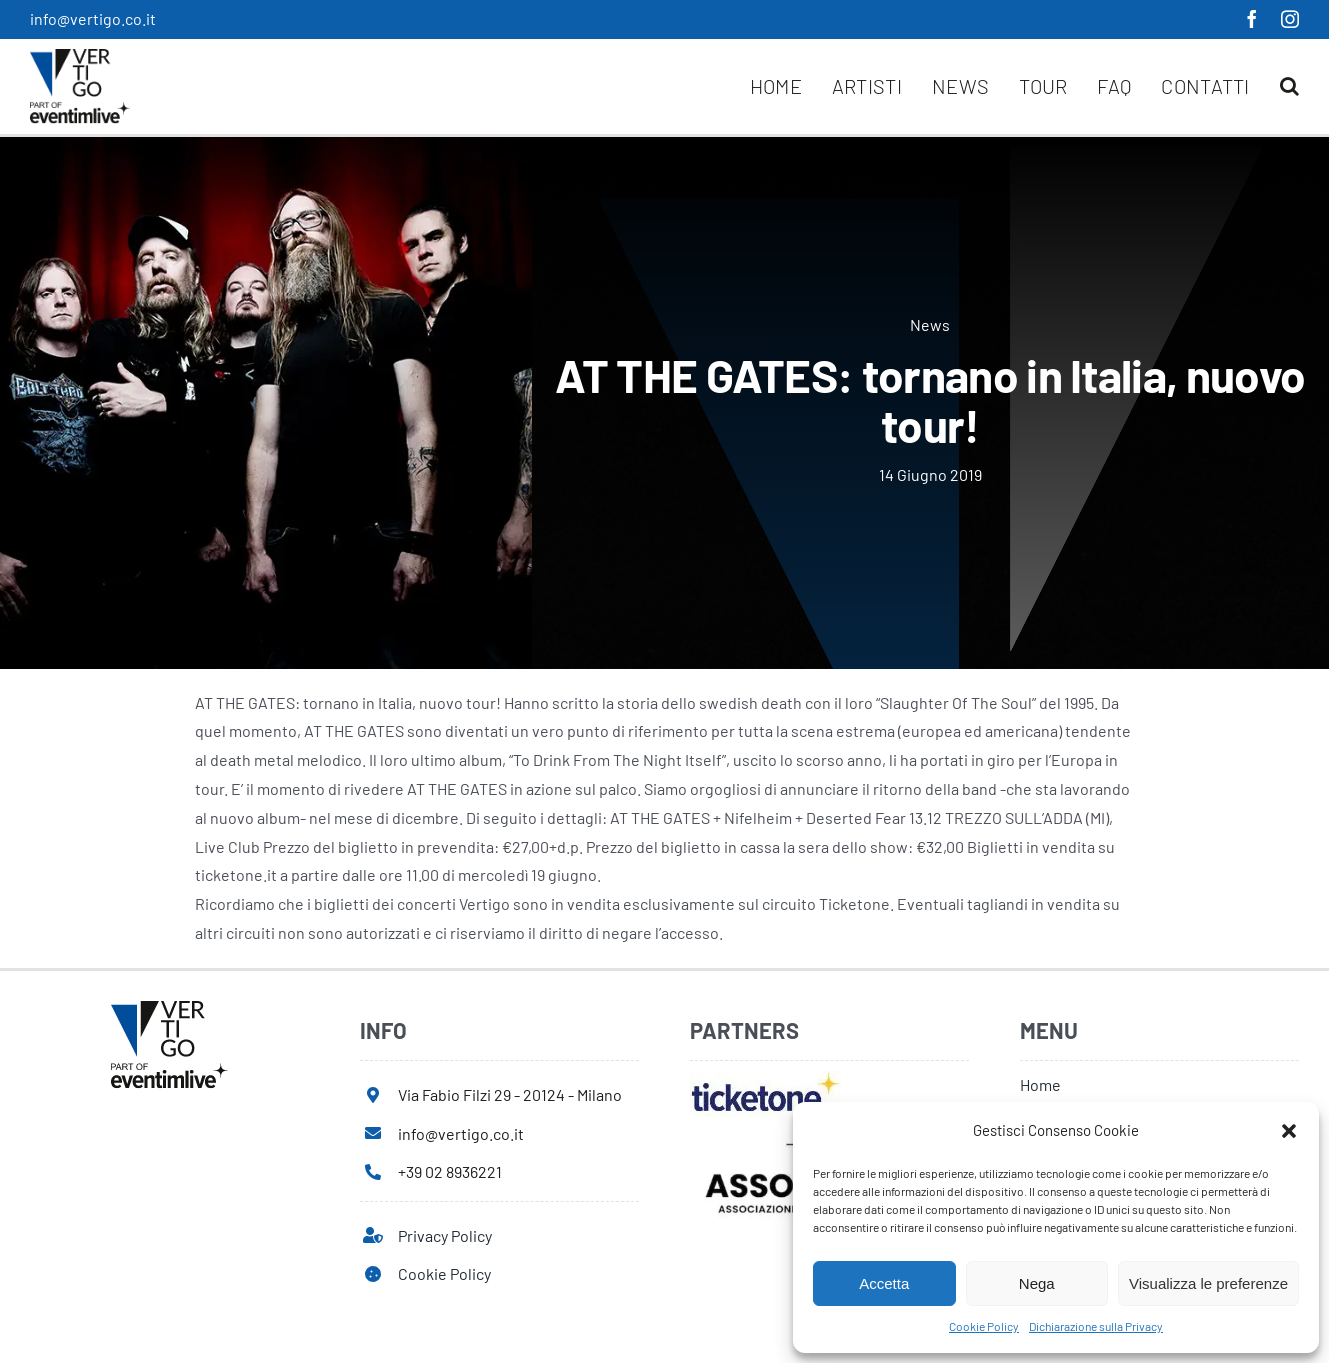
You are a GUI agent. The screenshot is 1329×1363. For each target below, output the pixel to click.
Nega (1037, 1283)
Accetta (884, 1283)
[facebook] (1252, 19)
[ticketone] (765, 1078)
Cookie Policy (984, 1326)
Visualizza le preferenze (1208, 1283)
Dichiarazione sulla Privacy (1096, 1326)
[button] (1289, 1131)
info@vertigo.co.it (93, 18)
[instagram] (1290, 19)
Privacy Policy (445, 1235)
